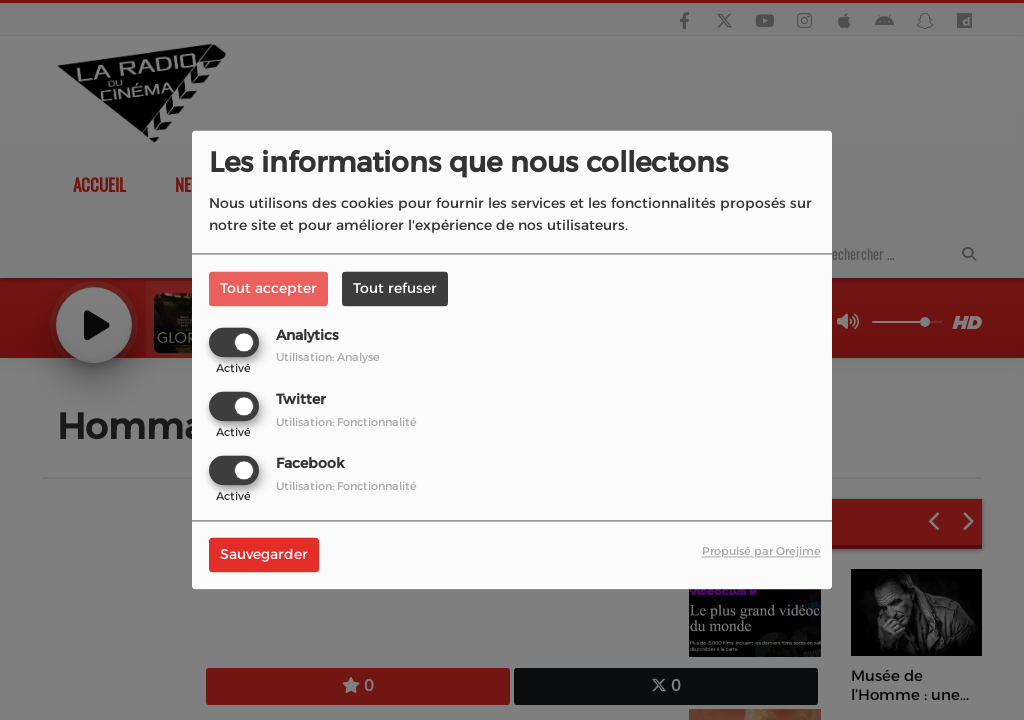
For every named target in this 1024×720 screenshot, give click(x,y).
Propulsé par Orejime (761, 552)
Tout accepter (268, 288)
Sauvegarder (264, 555)
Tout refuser (395, 288)
